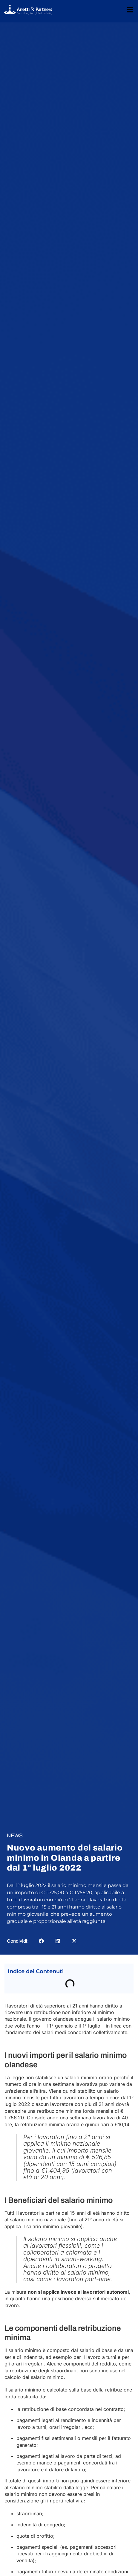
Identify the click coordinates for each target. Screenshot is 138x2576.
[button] (41, 1941)
